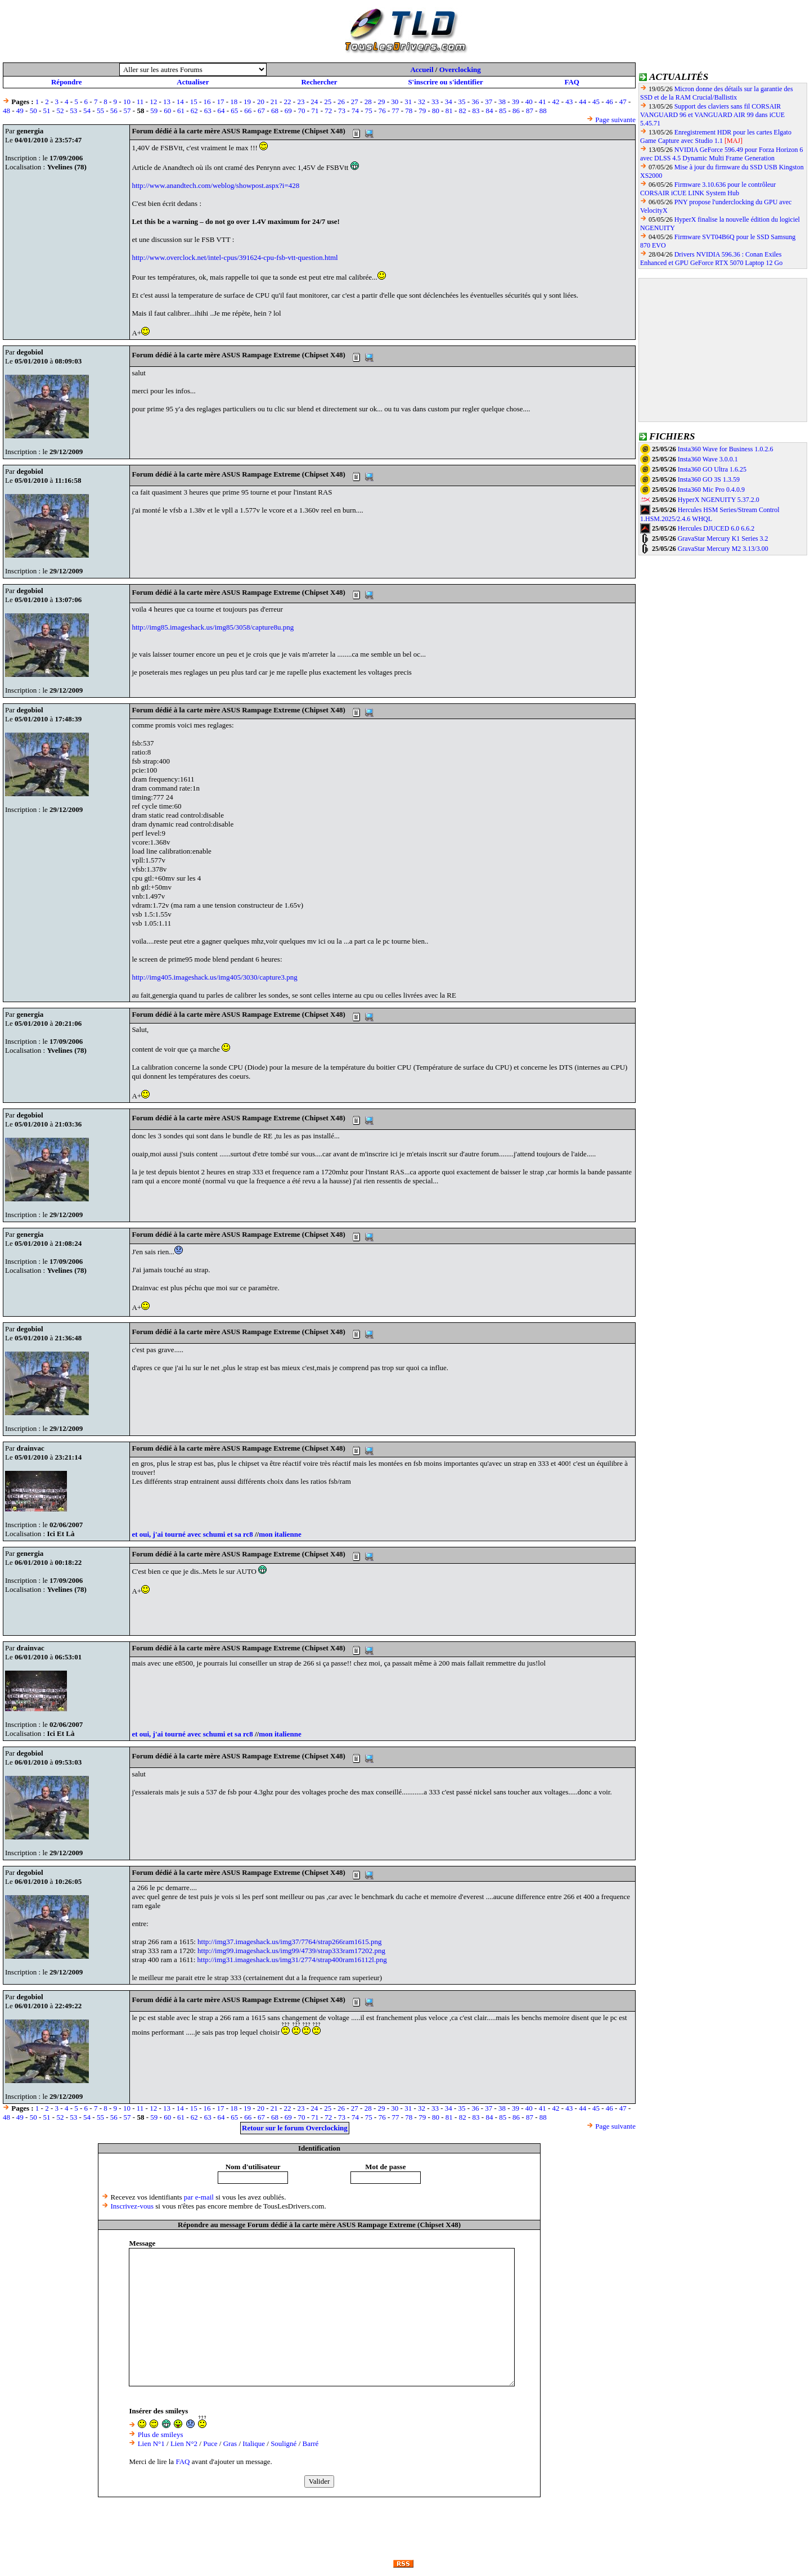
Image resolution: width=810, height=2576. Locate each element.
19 (247, 101)
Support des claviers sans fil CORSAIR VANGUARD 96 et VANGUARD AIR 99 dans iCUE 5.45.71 (712, 114)
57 (127, 110)
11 (140, 101)
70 (301, 110)
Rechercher (319, 82)
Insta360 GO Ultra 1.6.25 (712, 469)
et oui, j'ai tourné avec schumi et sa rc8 (192, 1534)
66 (247, 110)
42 (555, 101)
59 (154, 110)
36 (475, 101)
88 (543, 110)
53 (73, 110)
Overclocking (460, 69)
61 (180, 110)
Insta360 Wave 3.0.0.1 (708, 459)
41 (542, 101)
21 (274, 101)
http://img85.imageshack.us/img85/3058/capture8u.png (213, 627)
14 (180, 101)
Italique (253, 2443)
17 (220, 101)
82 (462, 110)
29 (381, 101)
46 (609, 101)
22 (287, 101)
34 (448, 101)
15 (193, 101)
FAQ (571, 82)
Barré (311, 2443)
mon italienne (280, 1534)
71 (314, 110)
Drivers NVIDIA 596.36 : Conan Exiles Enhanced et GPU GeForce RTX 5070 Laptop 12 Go (711, 258)
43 (569, 101)
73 (341, 110)
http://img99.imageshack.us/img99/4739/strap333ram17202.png (291, 1950)
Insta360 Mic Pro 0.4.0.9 (711, 489)
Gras (230, 2443)
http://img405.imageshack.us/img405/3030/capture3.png (214, 977)
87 (529, 110)
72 (328, 110)
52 (60, 110)
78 (408, 110)
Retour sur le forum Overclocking (295, 2128)
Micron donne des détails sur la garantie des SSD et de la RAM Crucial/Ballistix (716, 93)
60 (167, 110)
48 (6, 110)
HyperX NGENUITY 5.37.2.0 (718, 500)
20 (260, 101)
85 (502, 110)
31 (408, 101)
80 (435, 110)
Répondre (66, 82)
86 (516, 110)
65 (234, 110)
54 (87, 110)
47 (623, 101)
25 (327, 101)
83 (476, 110)
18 (233, 101)
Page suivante (615, 119)
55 (100, 110)
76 (382, 110)
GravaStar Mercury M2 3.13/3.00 (723, 549)
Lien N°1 (151, 2443)
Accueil (421, 69)
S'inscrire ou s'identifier (445, 82)
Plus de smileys (160, 2434)
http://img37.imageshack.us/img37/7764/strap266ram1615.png (289, 1941)
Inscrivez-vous (132, 2206)
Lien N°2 (183, 2443)
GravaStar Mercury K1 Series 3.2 (723, 538)
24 (314, 101)
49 (20, 110)
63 (208, 110)
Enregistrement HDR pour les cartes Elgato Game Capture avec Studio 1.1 (715, 136)
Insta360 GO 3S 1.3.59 (709, 479)
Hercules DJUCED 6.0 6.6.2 (716, 528)
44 (582, 101)
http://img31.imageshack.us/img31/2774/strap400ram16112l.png (292, 1959)
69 (288, 110)
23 (300, 101)
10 (126, 101)
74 (355, 110)
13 (166, 101)
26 (341, 101)
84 (489, 110)
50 (33, 110)
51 (47, 110)
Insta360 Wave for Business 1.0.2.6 (725, 449)
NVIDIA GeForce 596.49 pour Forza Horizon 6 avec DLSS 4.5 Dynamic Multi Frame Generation (721, 154)
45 (596, 101)
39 (515, 101)
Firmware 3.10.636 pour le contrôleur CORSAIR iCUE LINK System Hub (708, 189)
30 (394, 101)
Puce (210, 2443)
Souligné (283, 2443)
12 (153, 101)
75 (368, 110)
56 (114, 110)
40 (529, 101)
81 (449, 110)
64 (221, 110)
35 (462, 101)
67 (261, 110)
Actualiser (193, 82)
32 (421, 101)
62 (194, 110)
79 (422, 110)
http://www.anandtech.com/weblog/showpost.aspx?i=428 (215, 185)
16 (207, 101)
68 (274, 110)
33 (435, 101)
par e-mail (199, 2197)
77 (395, 110)
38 (502, 101)
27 (354, 101)
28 (368, 101)
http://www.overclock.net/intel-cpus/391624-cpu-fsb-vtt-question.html (235, 257)
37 (488, 101)
